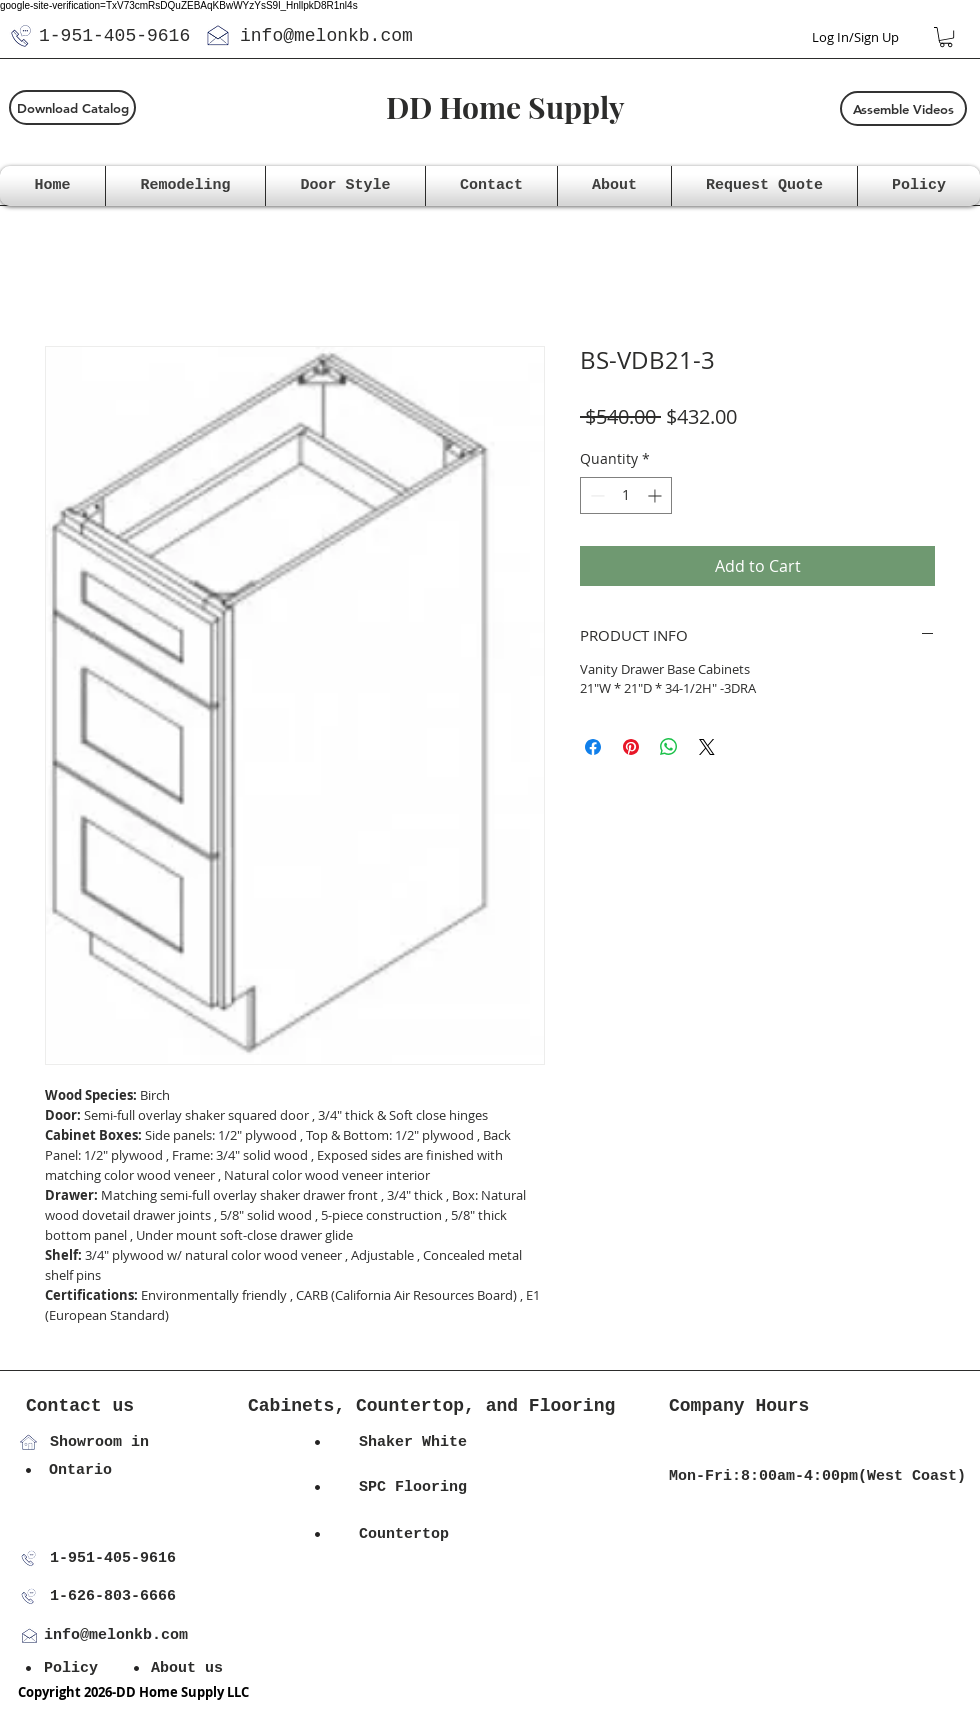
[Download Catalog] (72, 107)
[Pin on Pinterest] (631, 747)
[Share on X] (707, 747)
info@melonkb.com (326, 36)
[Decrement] (595, 495)
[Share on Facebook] (593, 747)
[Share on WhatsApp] (669, 747)
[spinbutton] (626, 495)
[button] (946, 37)
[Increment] (656, 495)
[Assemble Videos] (903, 108)
